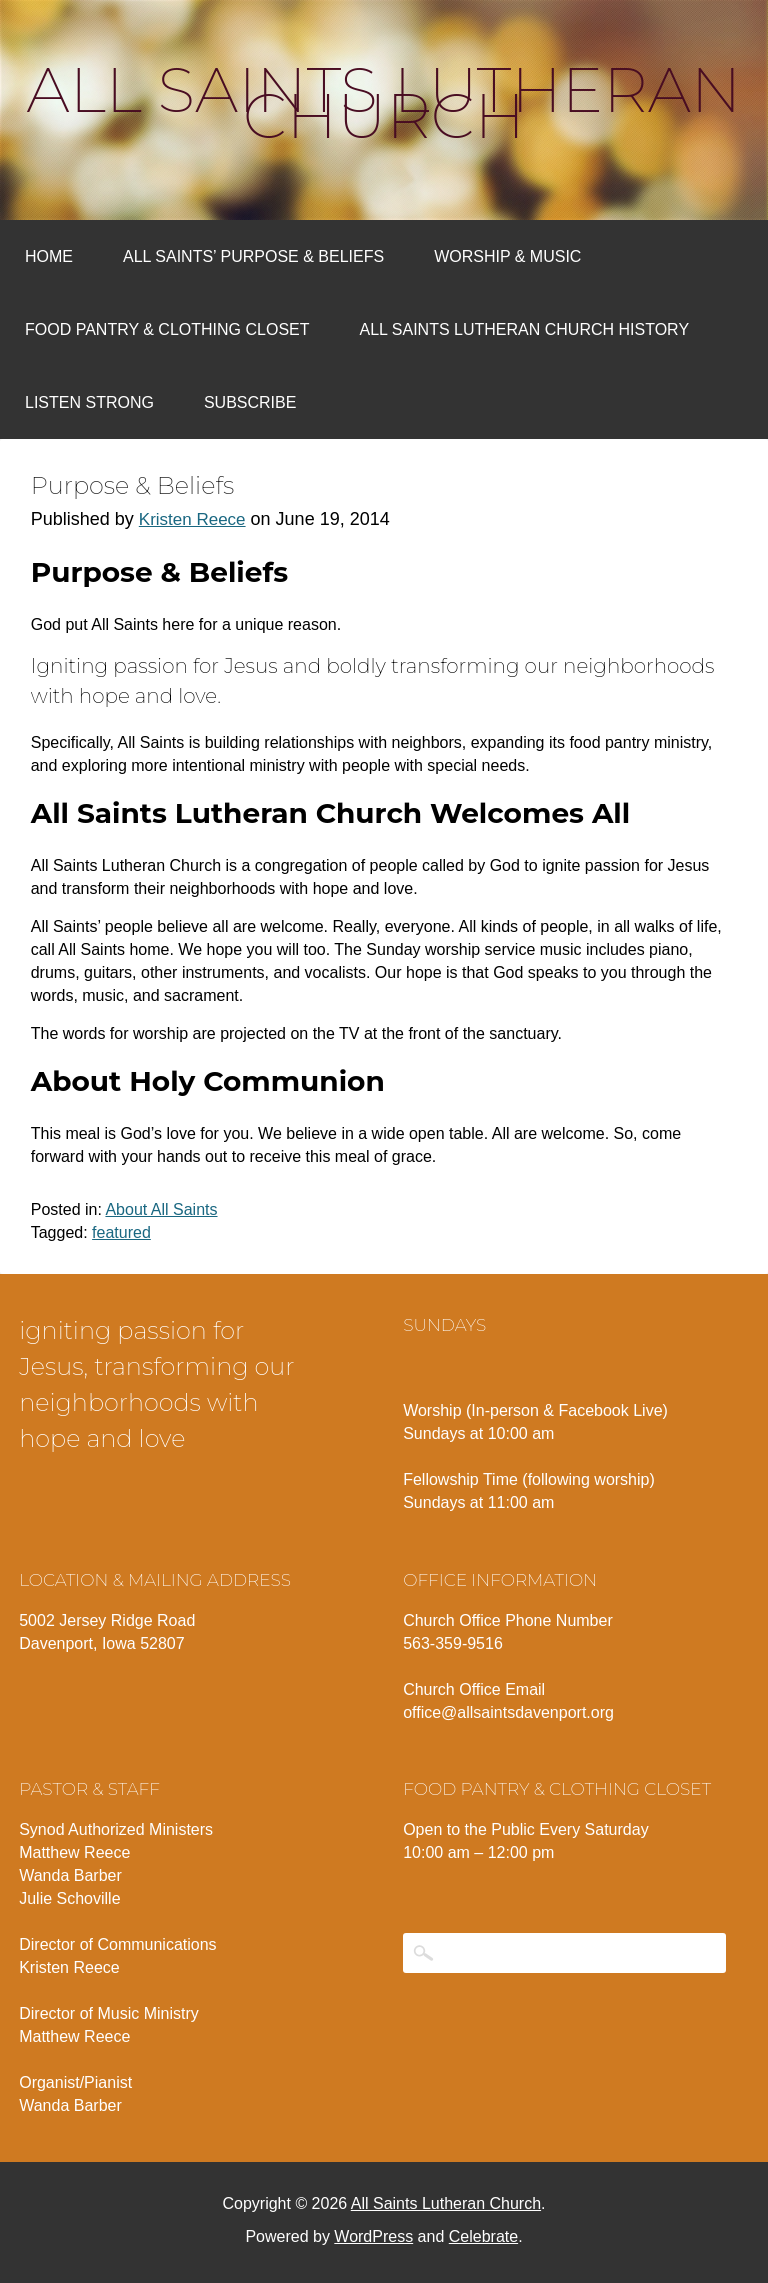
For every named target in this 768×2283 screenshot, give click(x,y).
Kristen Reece (192, 519)
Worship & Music (507, 256)
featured (121, 1232)
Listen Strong (89, 402)
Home (49, 256)
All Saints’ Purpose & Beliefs (253, 256)
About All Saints (161, 1209)
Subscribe (250, 402)
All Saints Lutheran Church (384, 103)
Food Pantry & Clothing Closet (167, 329)
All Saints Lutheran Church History (525, 329)
